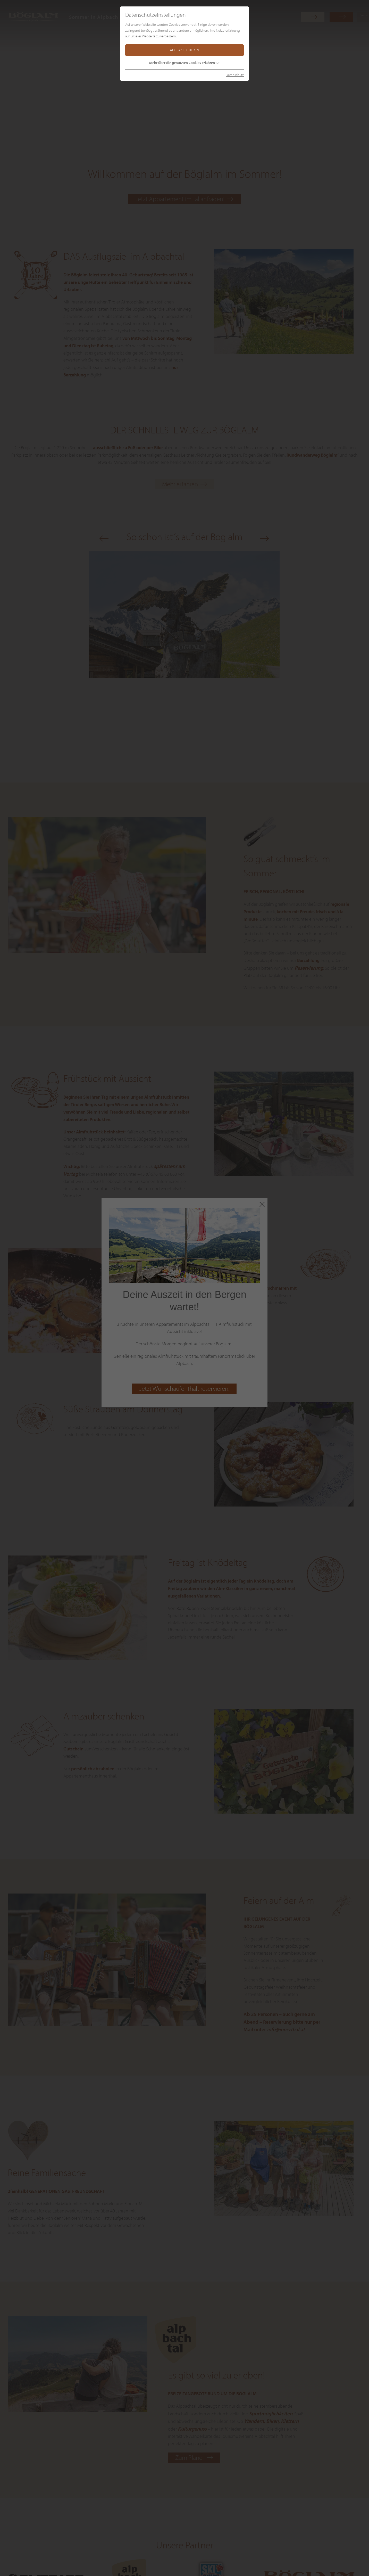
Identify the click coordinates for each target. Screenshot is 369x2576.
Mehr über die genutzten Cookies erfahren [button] (182, 62)
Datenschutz (235, 75)
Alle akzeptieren (184, 50)
